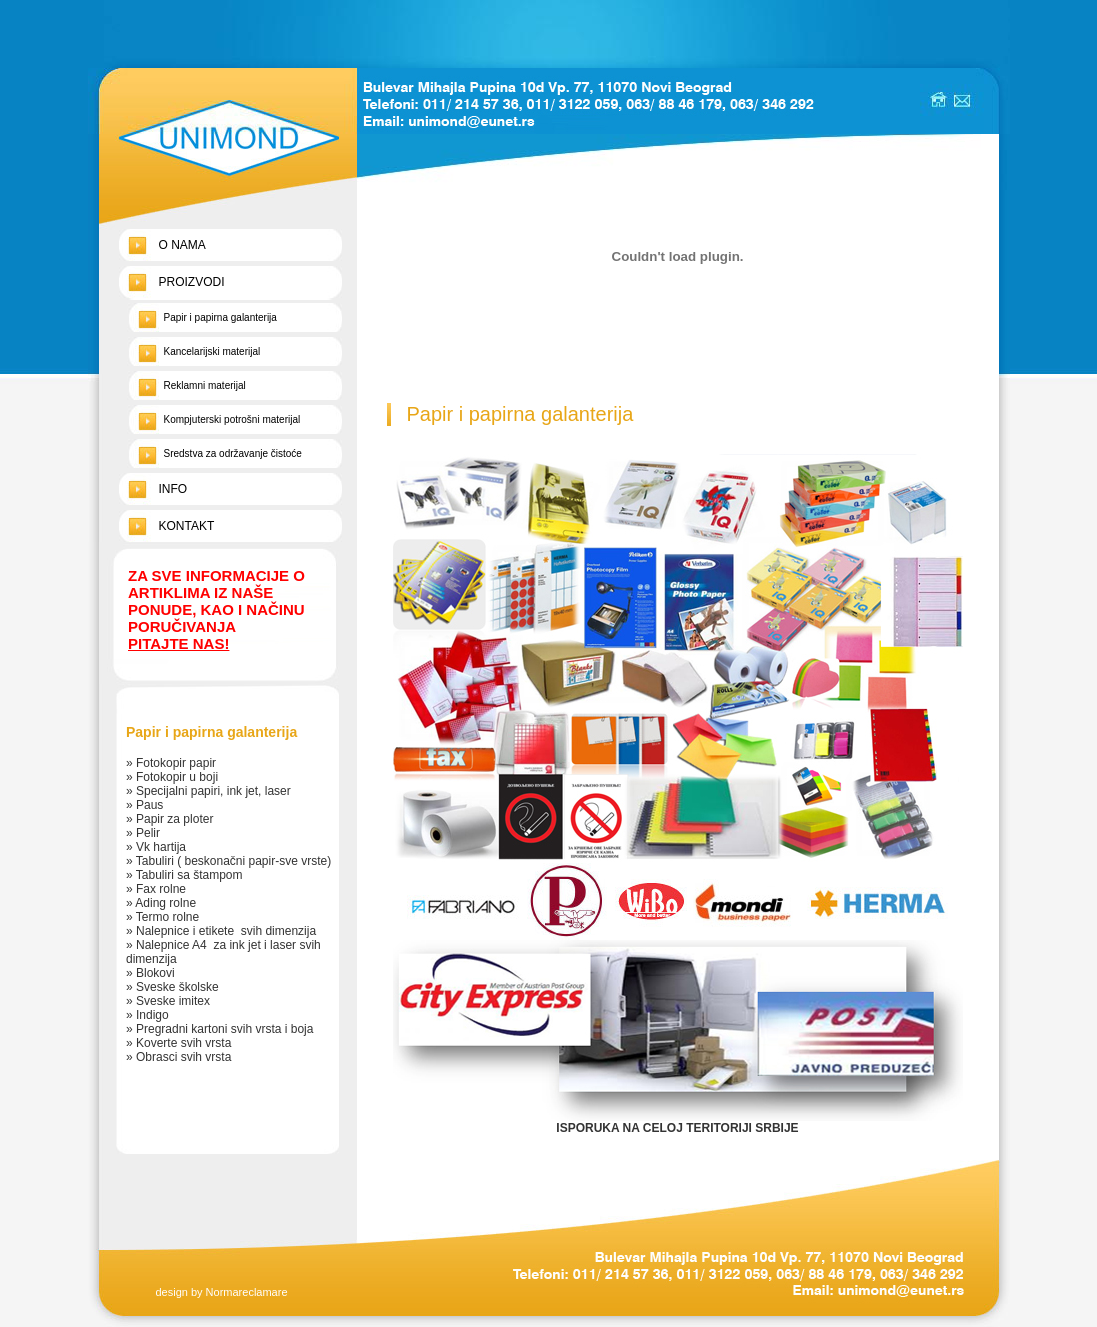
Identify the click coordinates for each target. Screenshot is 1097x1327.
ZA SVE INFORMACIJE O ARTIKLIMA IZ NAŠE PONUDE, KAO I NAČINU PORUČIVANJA (216, 609)
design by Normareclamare (221, 1292)
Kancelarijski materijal (212, 351)
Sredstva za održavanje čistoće (233, 453)
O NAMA (182, 245)
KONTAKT (187, 526)
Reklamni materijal (205, 385)
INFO (173, 489)
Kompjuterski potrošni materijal (232, 419)
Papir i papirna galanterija (220, 317)
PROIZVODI (192, 282)
